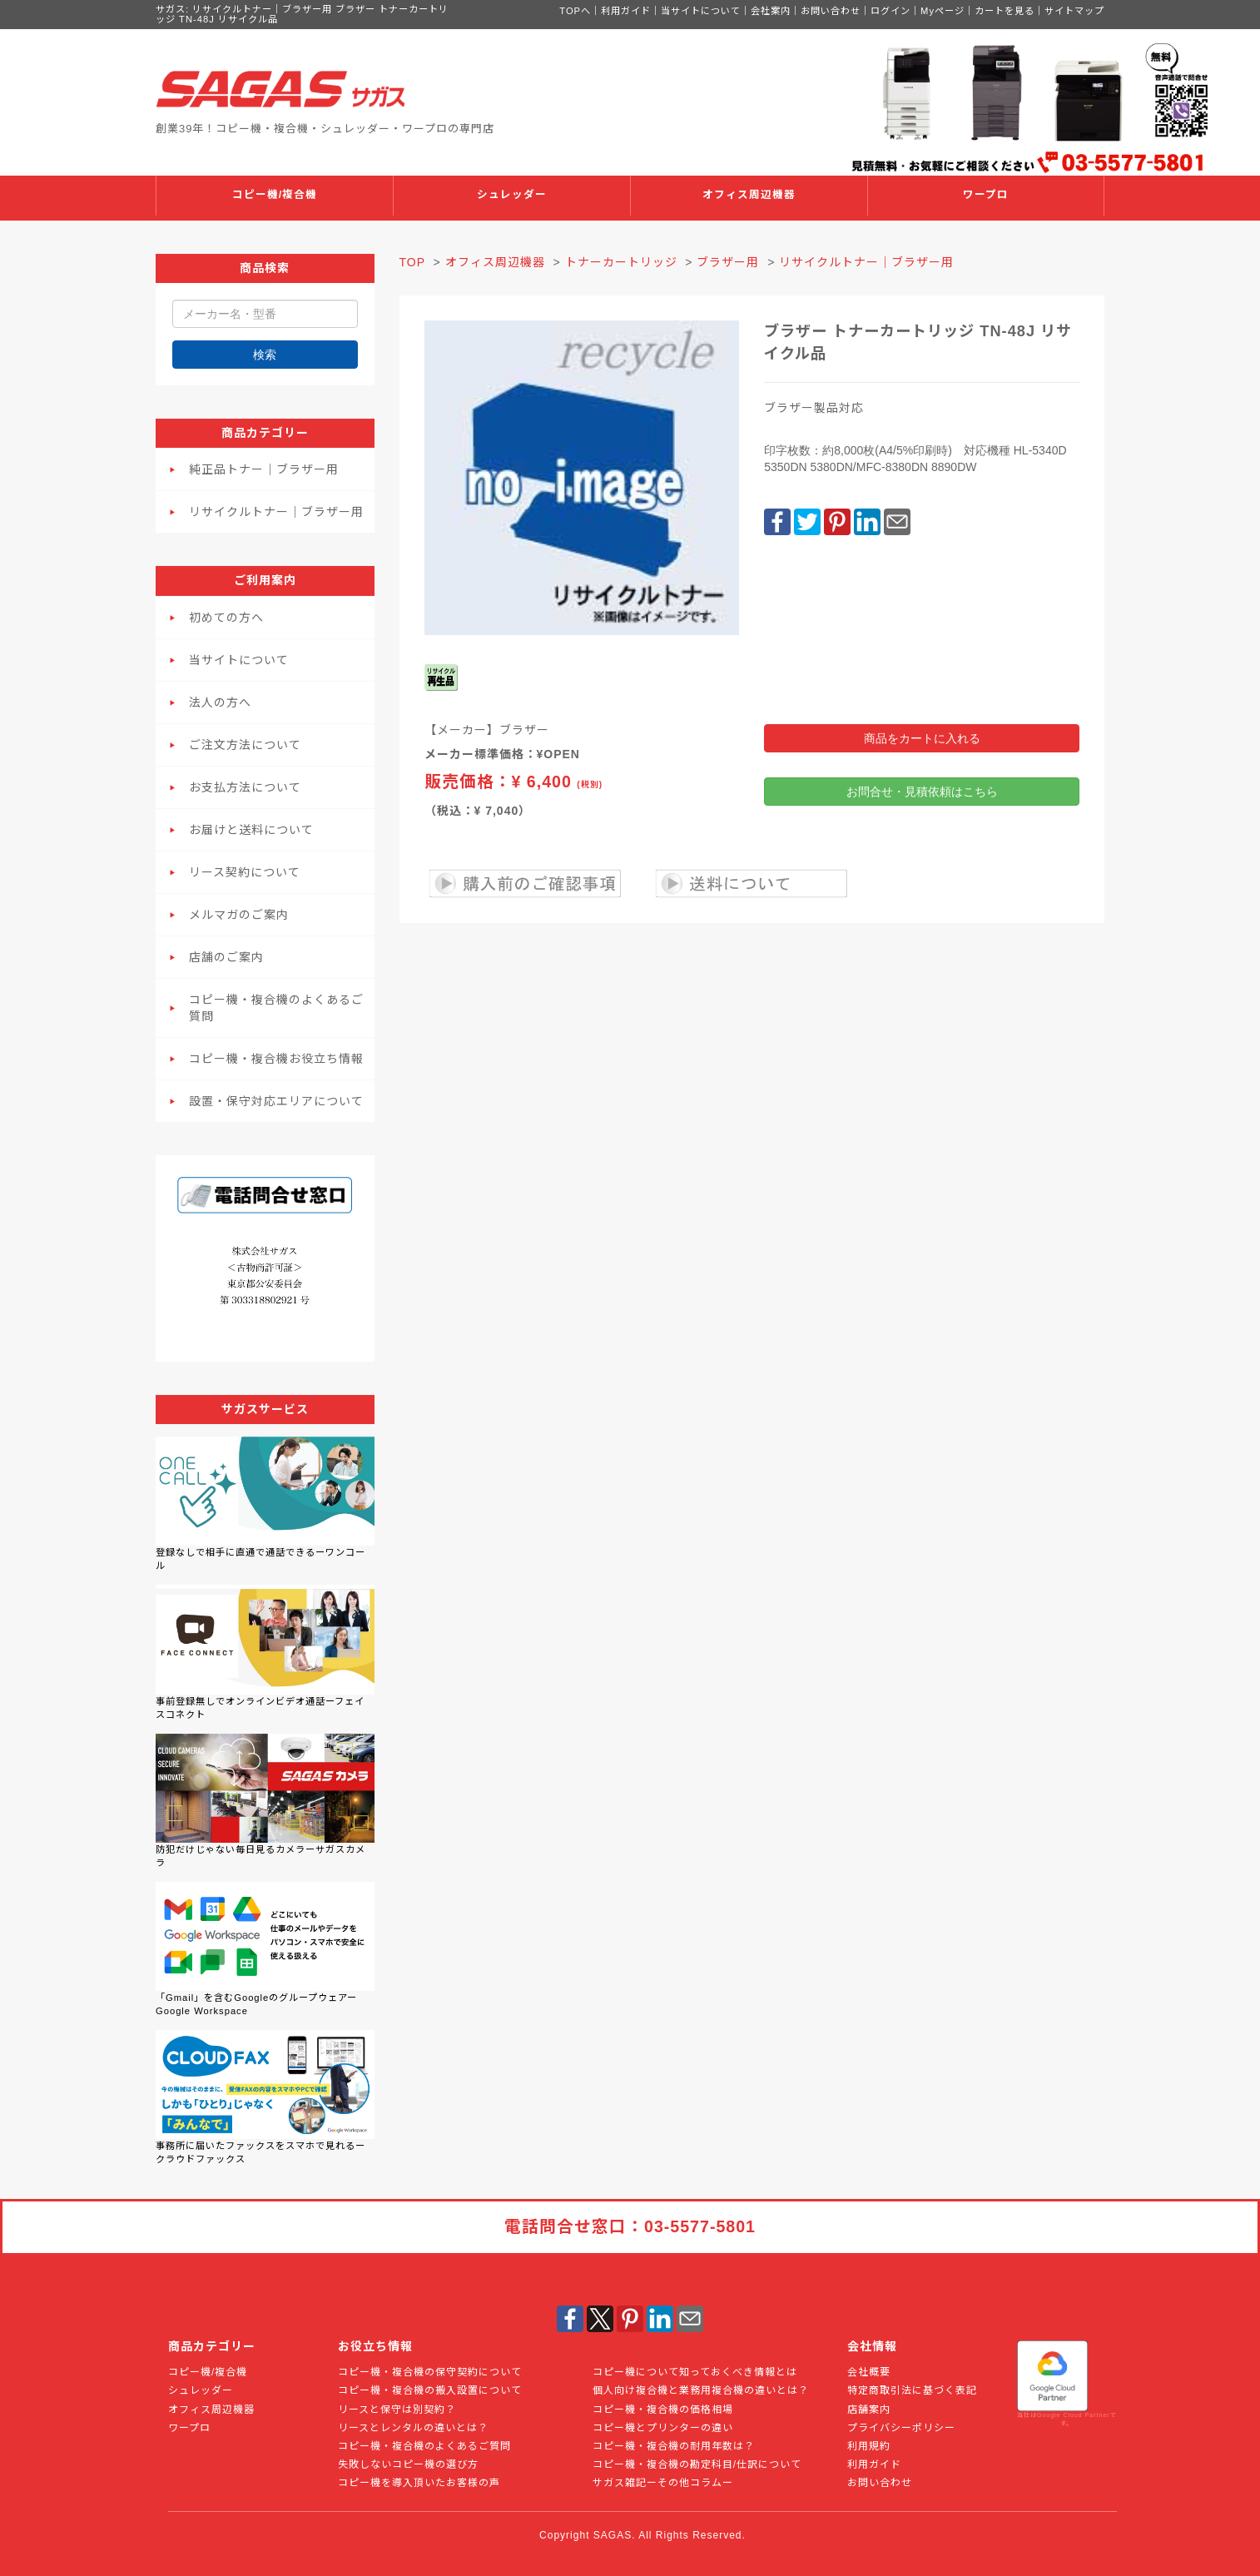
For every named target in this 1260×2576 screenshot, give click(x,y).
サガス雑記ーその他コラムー (663, 2483)
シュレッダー (512, 195)
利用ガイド (626, 11)
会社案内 (771, 11)
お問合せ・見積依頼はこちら (922, 791)
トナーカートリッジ (621, 262)
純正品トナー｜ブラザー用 (264, 469)
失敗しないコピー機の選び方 (408, 2464)
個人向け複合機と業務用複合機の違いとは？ (701, 2390)
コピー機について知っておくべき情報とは (695, 2372)
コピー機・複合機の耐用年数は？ (674, 2446)
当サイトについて (701, 11)
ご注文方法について (245, 745)
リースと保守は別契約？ (397, 2409)
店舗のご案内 (226, 957)
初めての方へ (226, 617)
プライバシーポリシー (901, 2428)
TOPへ (575, 11)
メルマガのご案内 (239, 914)
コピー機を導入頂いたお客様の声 (419, 2483)
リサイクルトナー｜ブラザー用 (276, 512)
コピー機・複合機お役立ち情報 (276, 1058)
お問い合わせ (831, 11)
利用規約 (868, 2446)
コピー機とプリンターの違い (663, 2428)
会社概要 (868, 2372)
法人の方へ (220, 702)
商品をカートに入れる (922, 738)
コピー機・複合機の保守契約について (430, 2372)
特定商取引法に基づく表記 (912, 2390)
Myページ (942, 11)
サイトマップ (1074, 11)
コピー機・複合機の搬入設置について (430, 2390)
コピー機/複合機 (275, 195)
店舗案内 (868, 2409)
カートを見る (1004, 11)
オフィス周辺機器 (749, 195)
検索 (264, 354)
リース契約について (244, 872)
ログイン (890, 11)
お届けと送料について (251, 829)
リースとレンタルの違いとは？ (413, 2428)
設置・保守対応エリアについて (276, 1101)
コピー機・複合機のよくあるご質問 (276, 1008)
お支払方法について (245, 787)
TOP (412, 262)
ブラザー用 (728, 262)
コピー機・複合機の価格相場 (663, 2409)
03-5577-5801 (700, 2226)
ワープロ (986, 195)
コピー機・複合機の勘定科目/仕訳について (697, 2464)
